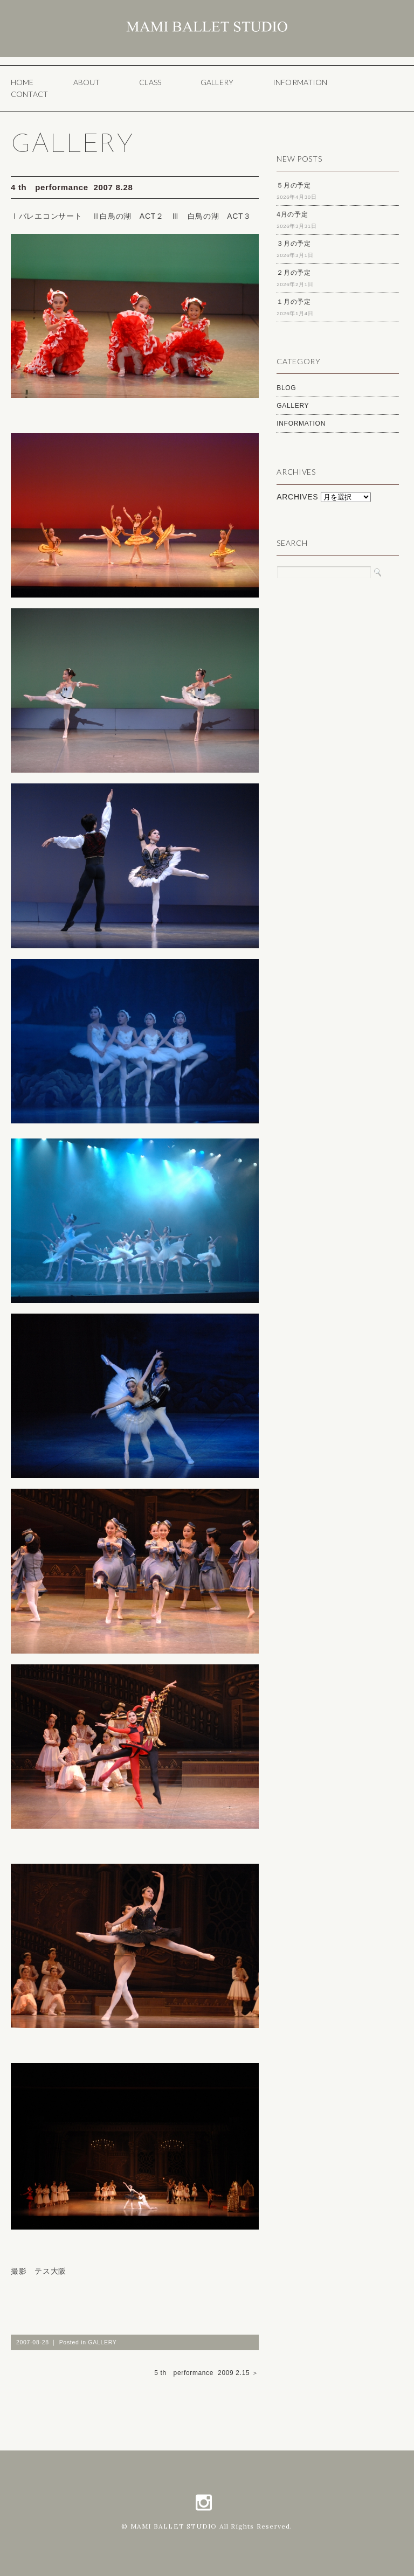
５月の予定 (294, 185)
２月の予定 (294, 272)
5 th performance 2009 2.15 (202, 2373)
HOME (22, 82)
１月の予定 (294, 301)
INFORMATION (300, 82)
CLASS (150, 82)
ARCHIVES (297, 496)
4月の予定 (292, 214)
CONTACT (29, 94)
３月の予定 (294, 243)
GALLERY (217, 82)
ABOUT (86, 82)
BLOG (286, 388)
